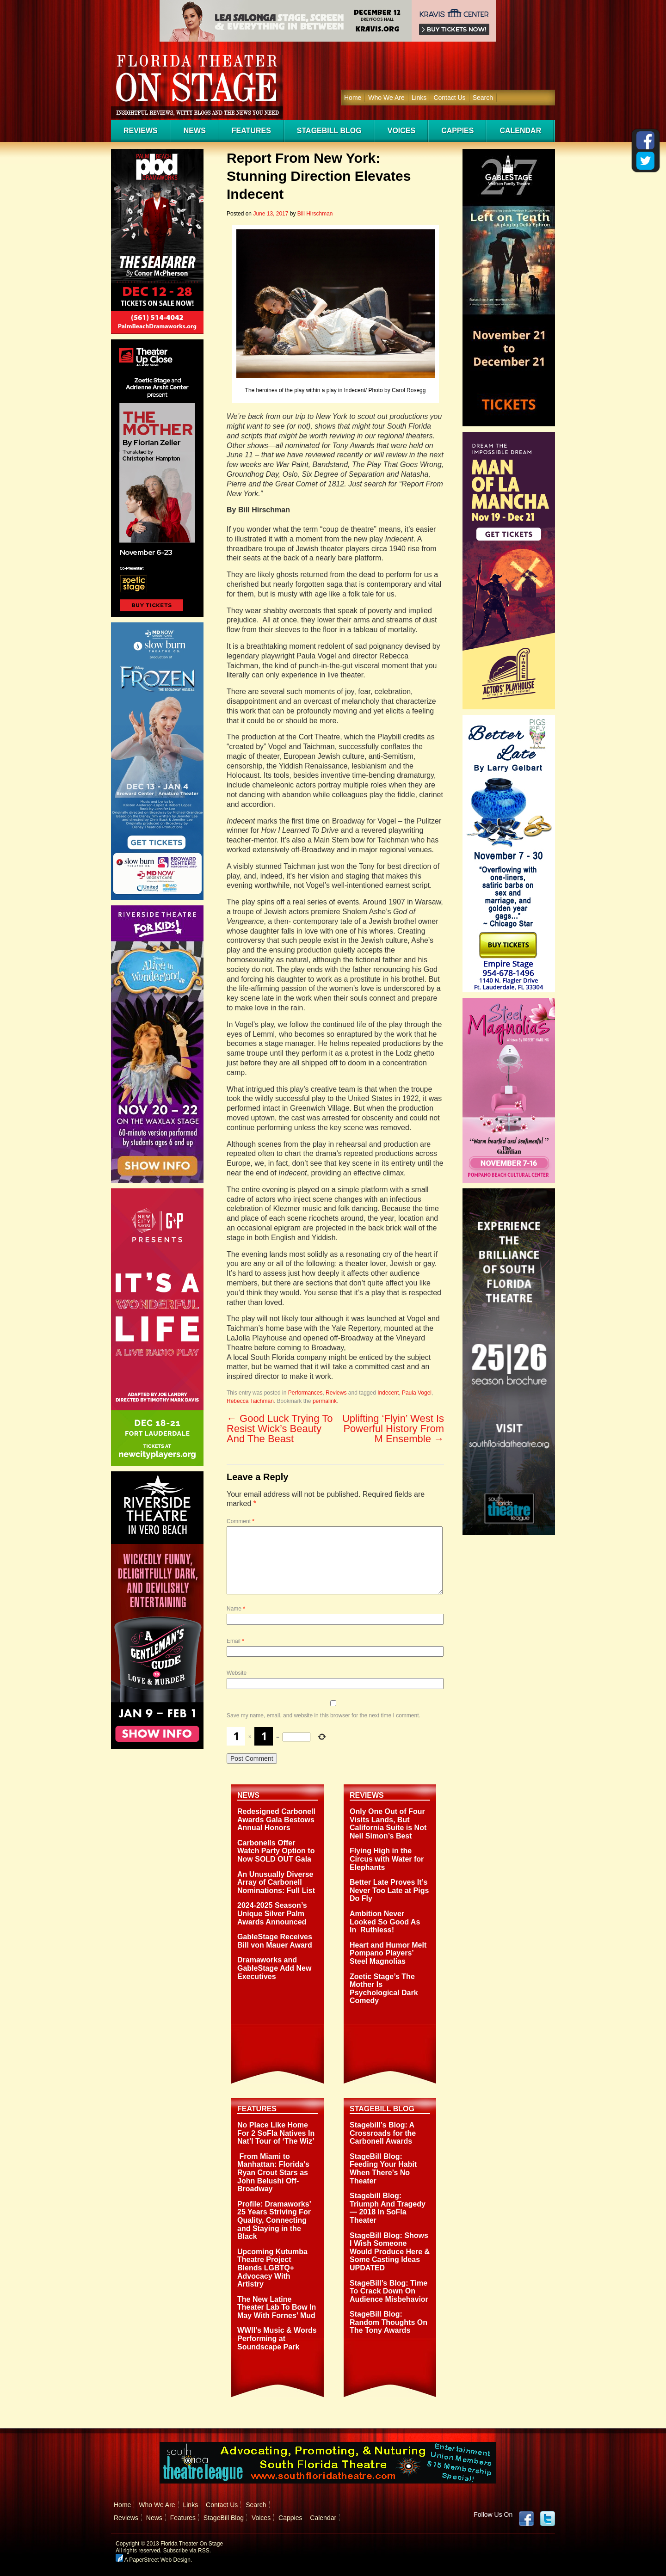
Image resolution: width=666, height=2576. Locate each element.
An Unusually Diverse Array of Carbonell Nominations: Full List (276, 1882)
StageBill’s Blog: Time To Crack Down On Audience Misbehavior (389, 2291)
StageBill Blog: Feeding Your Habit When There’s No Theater (383, 2168)
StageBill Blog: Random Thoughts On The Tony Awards (388, 2322)
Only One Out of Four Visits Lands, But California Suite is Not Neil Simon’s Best (388, 1824)
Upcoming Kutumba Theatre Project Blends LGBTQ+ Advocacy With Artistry (272, 2268)
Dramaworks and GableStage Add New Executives (274, 1968)
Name (236, 1608)
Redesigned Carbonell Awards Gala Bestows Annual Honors (276, 1820)
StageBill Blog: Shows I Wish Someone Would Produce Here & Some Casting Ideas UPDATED (390, 2252)
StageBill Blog (329, 131)
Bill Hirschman (315, 213)
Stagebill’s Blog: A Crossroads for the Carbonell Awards (383, 2133)
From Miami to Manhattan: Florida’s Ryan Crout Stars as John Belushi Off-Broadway (273, 2172)
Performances (305, 1392)
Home (352, 97)
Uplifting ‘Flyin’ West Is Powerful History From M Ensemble (393, 1429)
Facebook (526, 2518)
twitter (547, 2518)
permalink (325, 1401)
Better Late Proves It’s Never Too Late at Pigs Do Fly (389, 1890)
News (195, 131)
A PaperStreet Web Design (153, 2560)
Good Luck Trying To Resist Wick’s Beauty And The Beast (280, 1429)
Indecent (388, 1392)
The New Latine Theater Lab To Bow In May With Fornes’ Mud (276, 2307)
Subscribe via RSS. (187, 2550)
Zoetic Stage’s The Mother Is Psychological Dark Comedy (384, 1989)
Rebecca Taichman (250, 1401)
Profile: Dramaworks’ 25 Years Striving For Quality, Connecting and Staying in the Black (274, 2220)
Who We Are (386, 97)
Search (483, 97)
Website (237, 1673)
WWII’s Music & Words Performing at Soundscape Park (277, 2338)
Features (251, 131)
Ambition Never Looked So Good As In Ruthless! (385, 1922)
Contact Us (449, 97)
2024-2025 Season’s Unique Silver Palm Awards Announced (272, 1913)
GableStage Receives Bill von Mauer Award (274, 1941)
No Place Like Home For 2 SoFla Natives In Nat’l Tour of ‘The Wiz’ (275, 2133)
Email (235, 1641)
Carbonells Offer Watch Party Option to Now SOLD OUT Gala (275, 1851)
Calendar (520, 131)
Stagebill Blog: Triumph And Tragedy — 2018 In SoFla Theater (388, 2208)
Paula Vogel (417, 1392)
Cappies (457, 131)
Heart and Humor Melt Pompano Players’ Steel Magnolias (388, 1953)
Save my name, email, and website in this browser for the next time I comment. (323, 1715)
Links (419, 97)
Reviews (140, 131)
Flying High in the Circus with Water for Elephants (387, 1859)
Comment (240, 1521)
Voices (401, 131)
